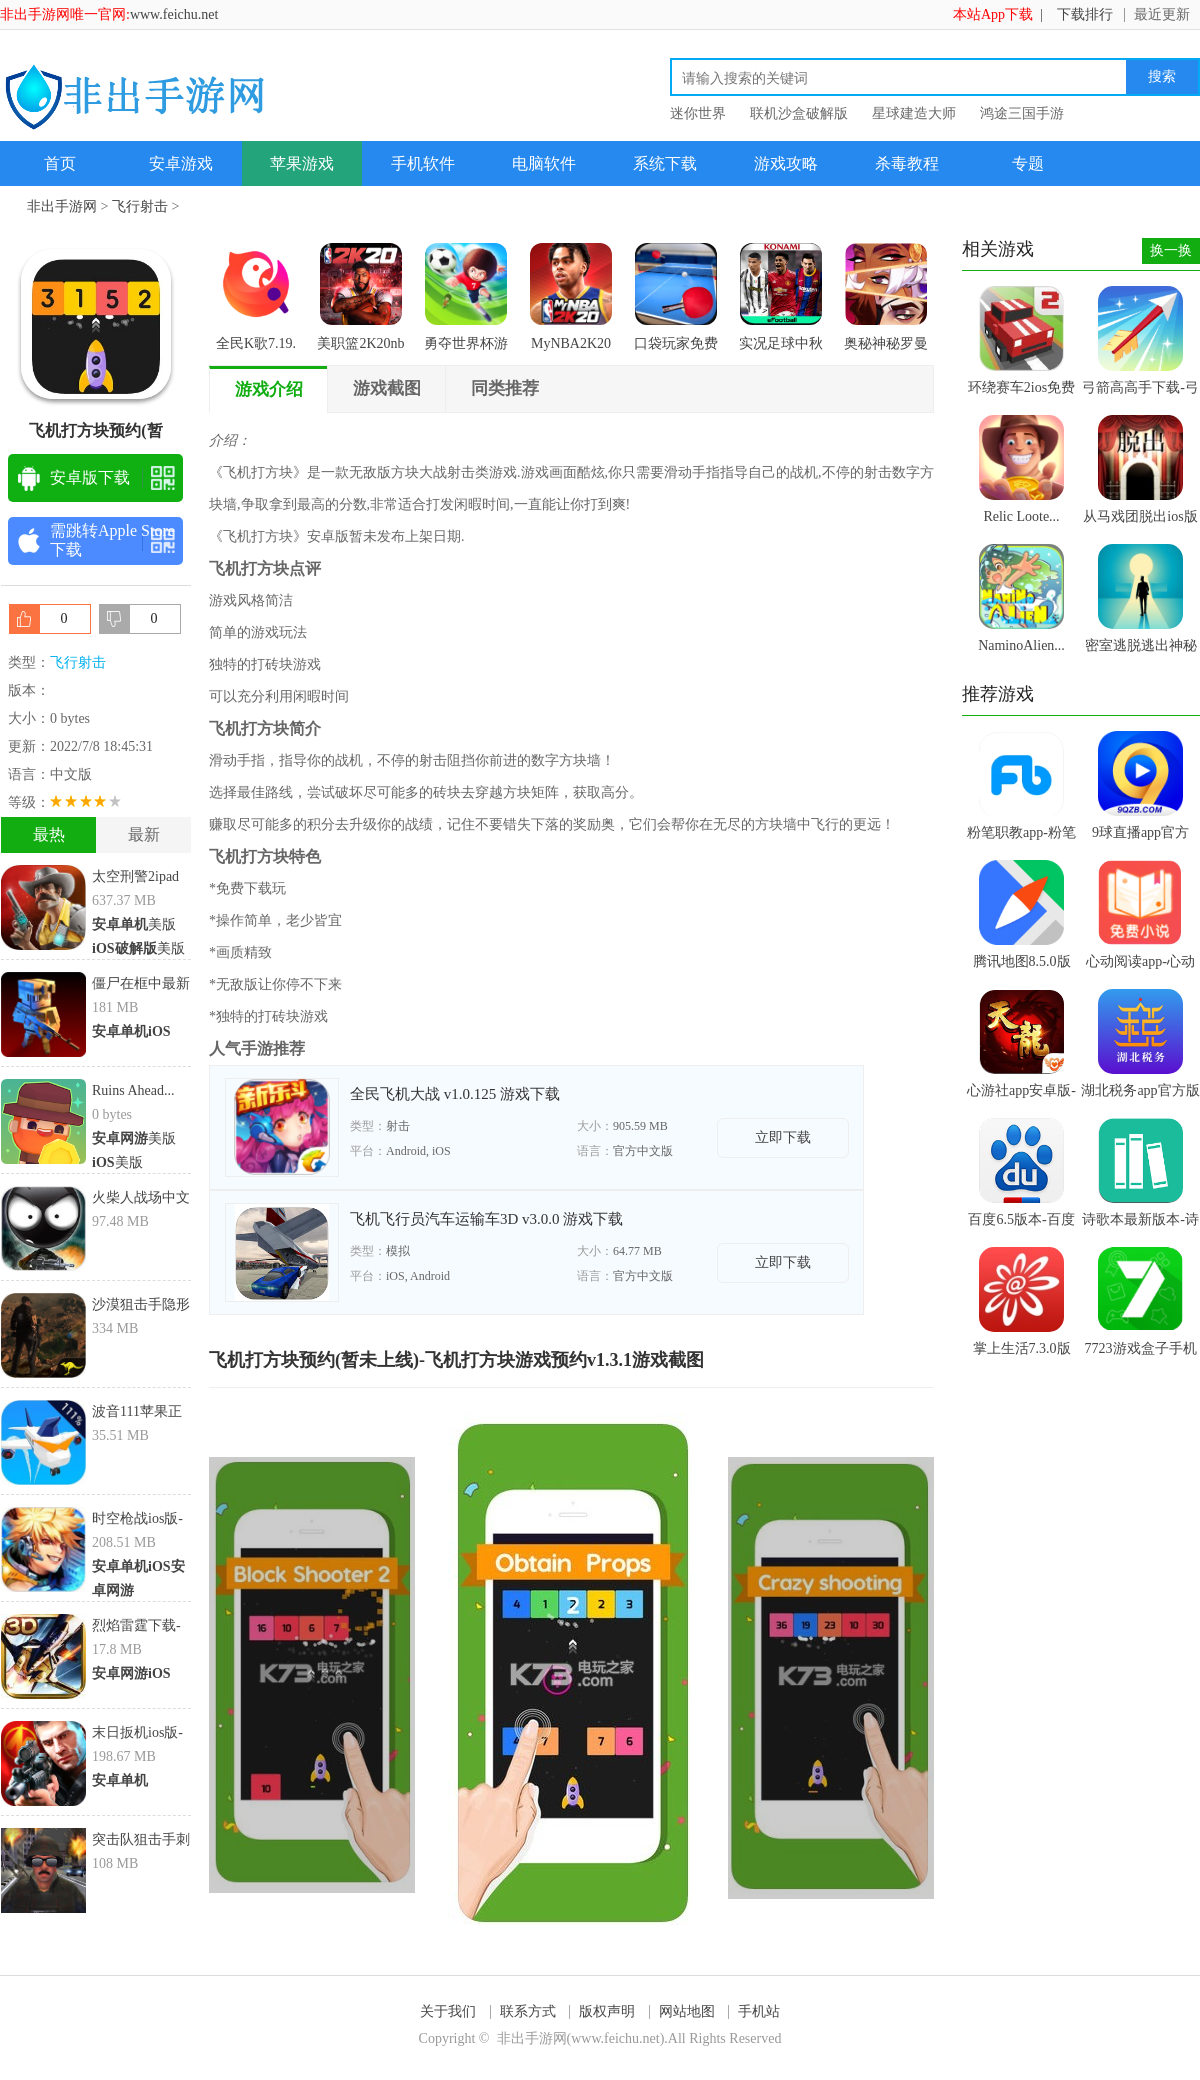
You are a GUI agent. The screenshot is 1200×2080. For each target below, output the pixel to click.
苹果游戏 (302, 163)
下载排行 (1085, 14)
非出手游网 (62, 206)
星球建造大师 (914, 113)
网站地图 (687, 2011)
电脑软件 (544, 163)
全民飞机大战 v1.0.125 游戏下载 (455, 1094)
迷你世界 (698, 113)
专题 (1028, 163)
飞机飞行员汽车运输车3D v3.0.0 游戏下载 (486, 1219)
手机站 (759, 2011)
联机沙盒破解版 (799, 113)
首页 (60, 163)
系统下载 (665, 163)
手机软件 (423, 163)
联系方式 (528, 2011)
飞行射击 (140, 206)
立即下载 (783, 1137)
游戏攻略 (786, 163)
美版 (134, 924)
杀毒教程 (907, 163)
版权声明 (607, 2011)
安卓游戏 (181, 163)
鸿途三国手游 (1022, 113)
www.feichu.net (174, 14)
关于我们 (448, 2011)
